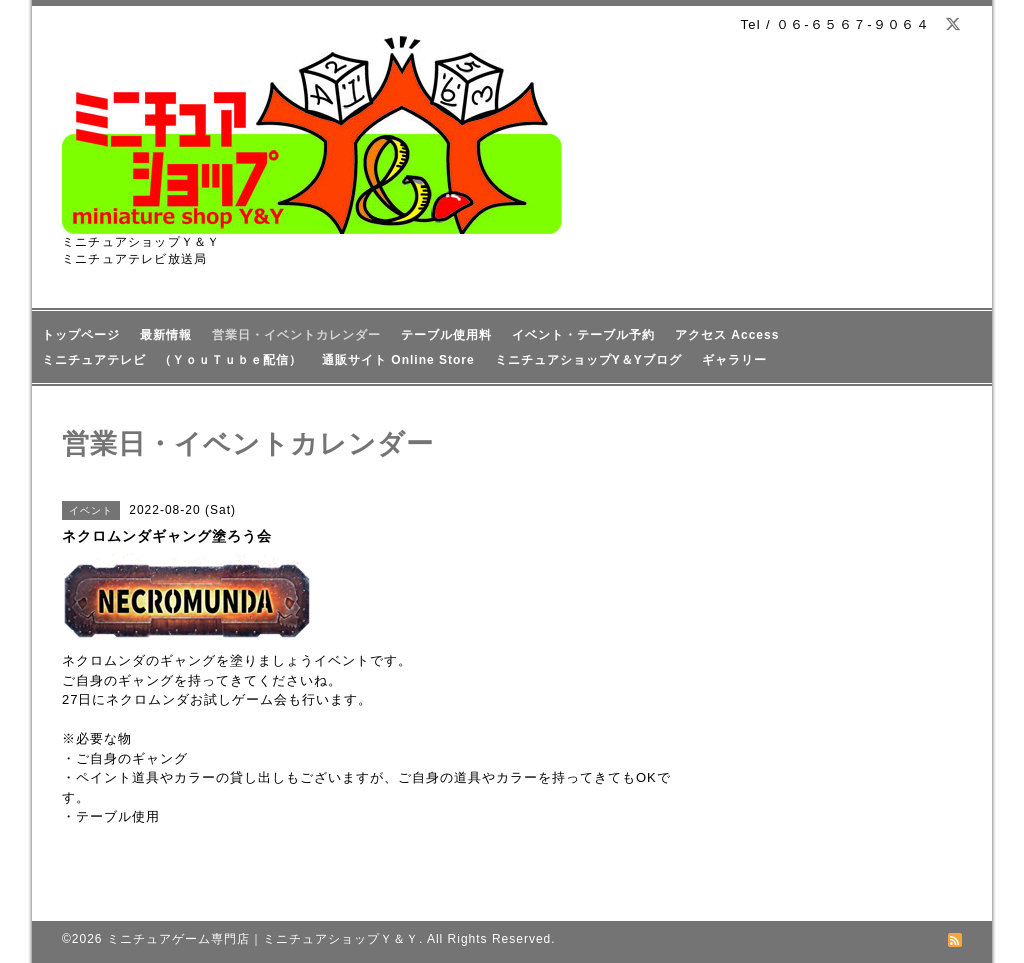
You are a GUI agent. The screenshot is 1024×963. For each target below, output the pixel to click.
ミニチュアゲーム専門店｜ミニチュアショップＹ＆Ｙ (263, 939)
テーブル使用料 (446, 335)
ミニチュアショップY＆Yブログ (588, 360)
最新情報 (166, 335)
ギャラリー (734, 360)
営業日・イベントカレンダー (296, 335)
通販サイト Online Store (398, 360)
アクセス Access (727, 335)
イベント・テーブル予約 (583, 335)
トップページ (81, 335)
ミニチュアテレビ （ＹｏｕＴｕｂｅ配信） (172, 360)
